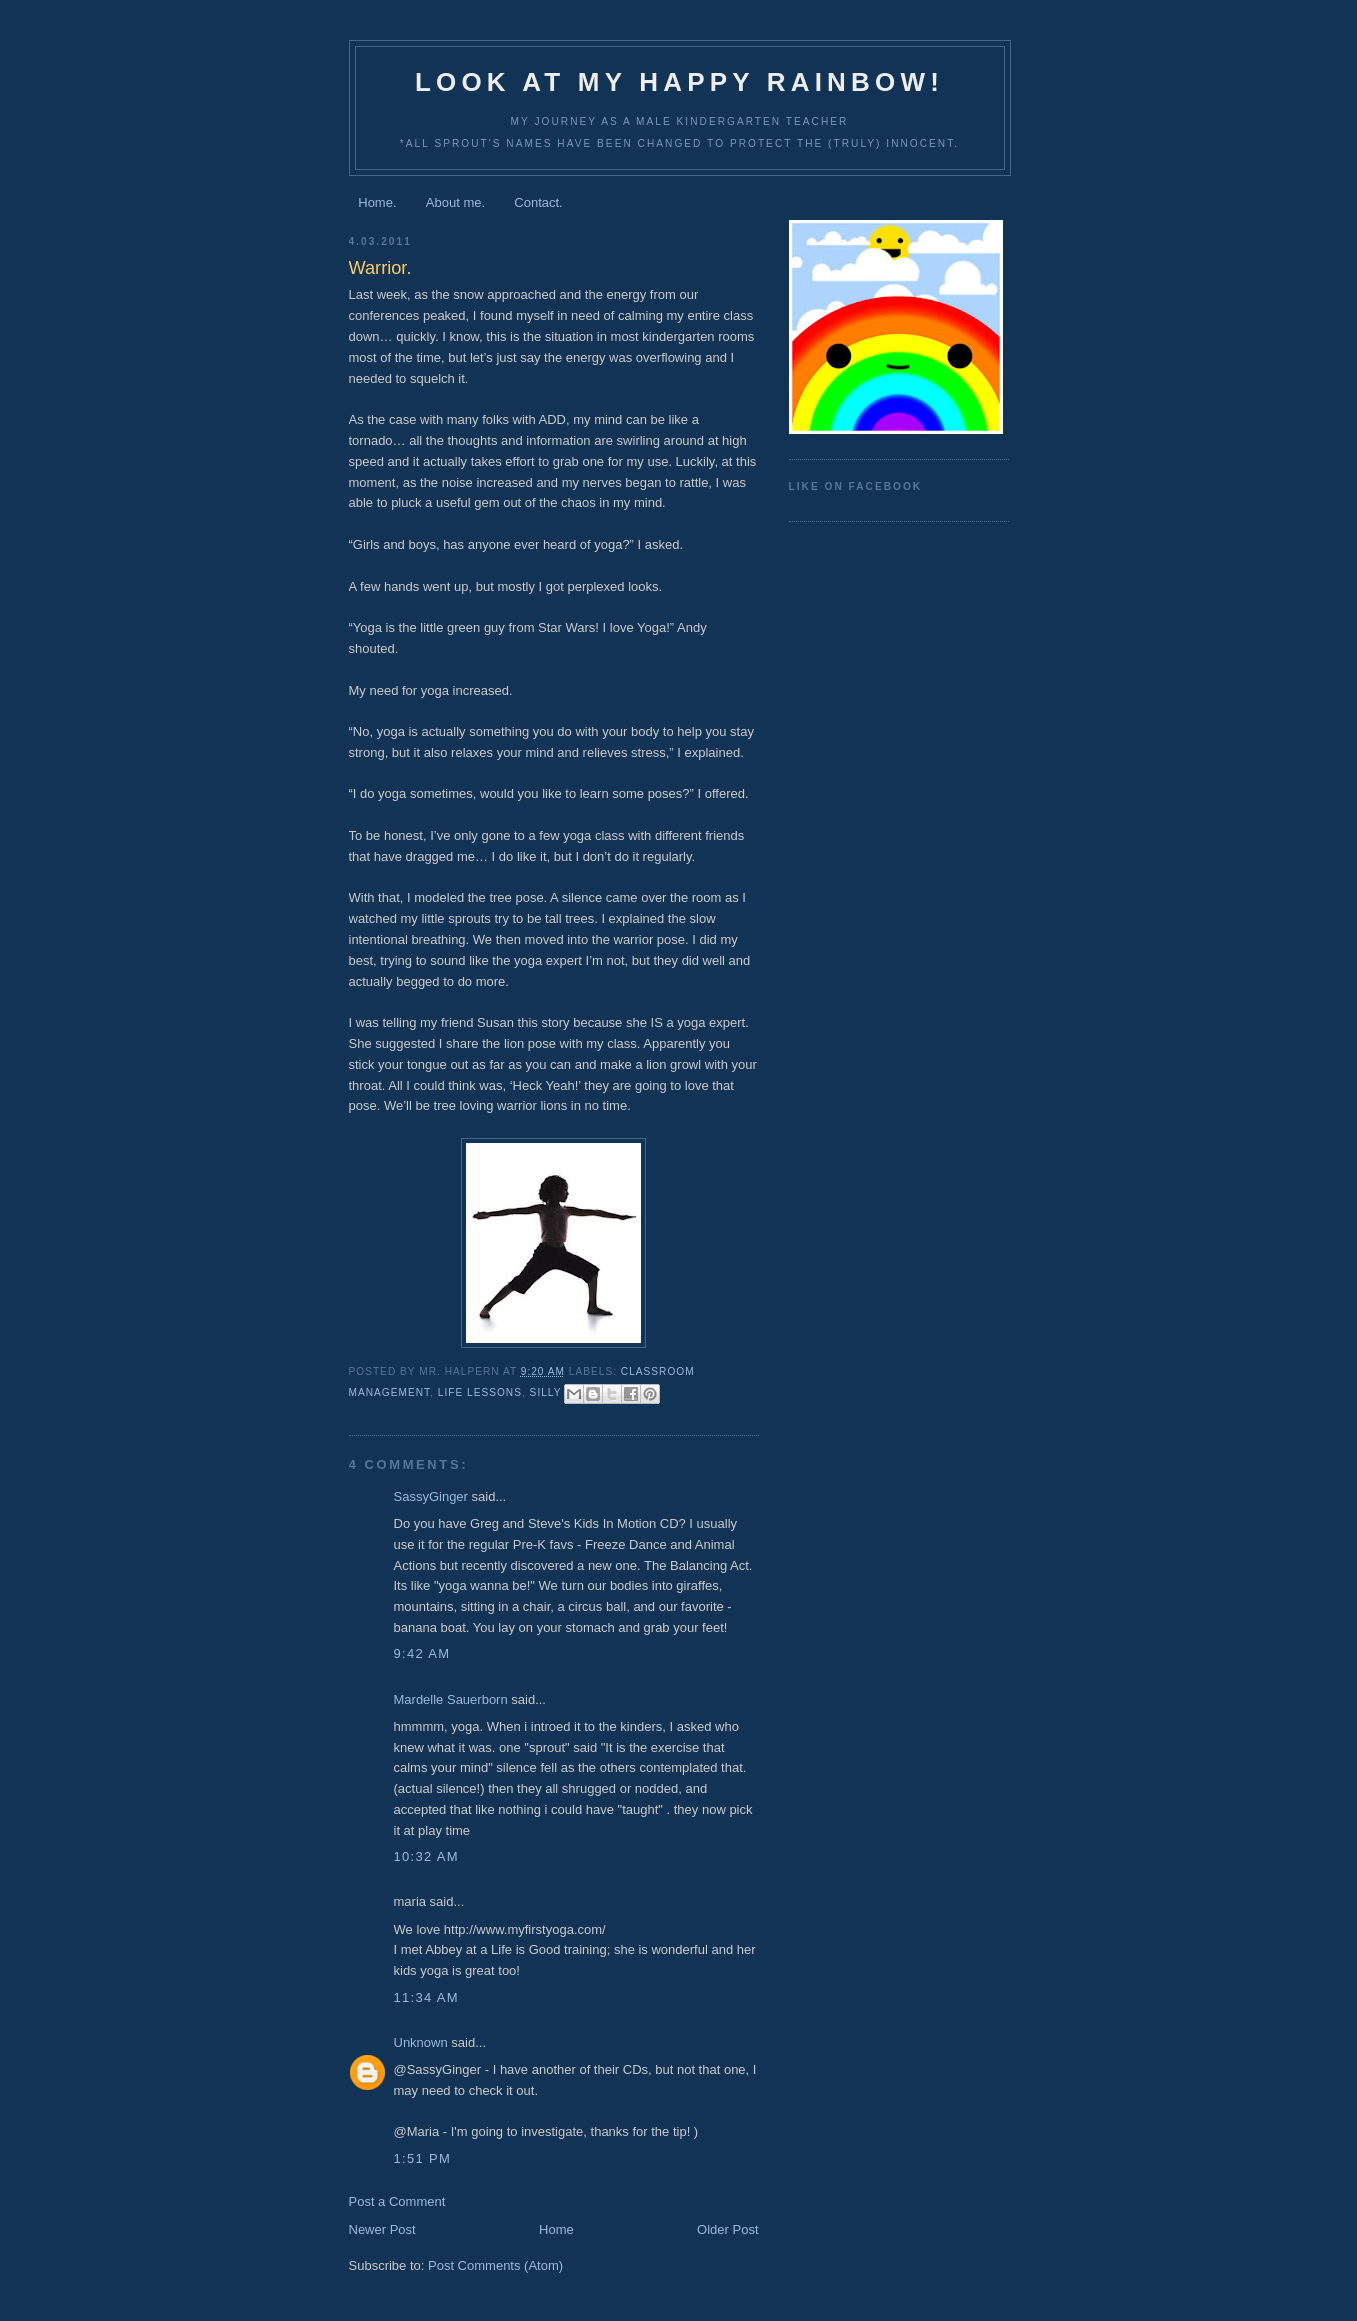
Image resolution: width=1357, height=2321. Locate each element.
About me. (455, 202)
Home (556, 2229)
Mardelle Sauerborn (451, 1699)
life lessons (480, 1392)
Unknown (421, 2042)
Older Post (727, 2229)
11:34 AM (426, 1997)
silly (546, 1392)
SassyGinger (431, 1496)
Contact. (538, 202)
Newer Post (382, 2229)
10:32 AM (426, 1856)
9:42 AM (422, 1653)
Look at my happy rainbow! (679, 82)
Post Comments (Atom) (495, 2265)
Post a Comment (397, 2201)
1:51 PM (423, 2158)
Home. (377, 202)
